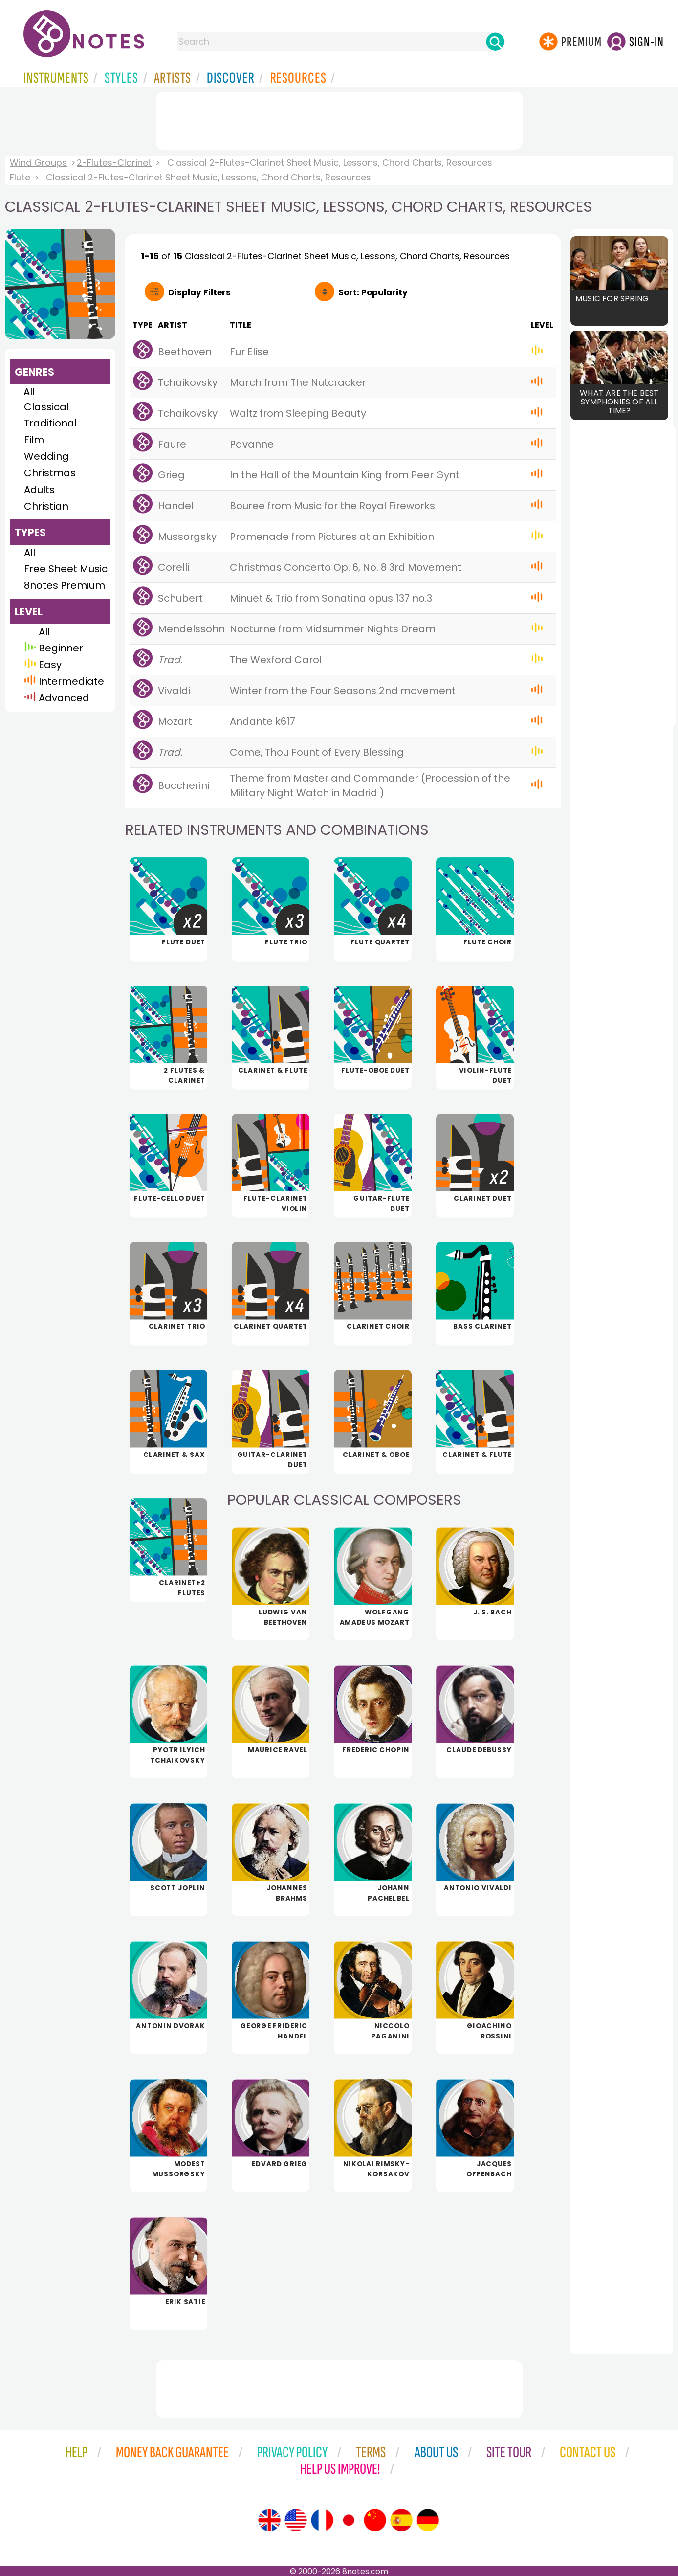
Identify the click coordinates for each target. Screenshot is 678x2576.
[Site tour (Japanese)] (348, 2520)
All (29, 392)
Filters (199, 292)
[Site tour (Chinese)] (375, 2520)
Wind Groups (38, 163)
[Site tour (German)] (428, 2520)
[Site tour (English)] (269, 2520)
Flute (20, 177)
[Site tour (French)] (322, 2520)
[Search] (495, 41)
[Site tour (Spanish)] (401, 2520)
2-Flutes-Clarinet (114, 163)
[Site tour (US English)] (296, 2520)
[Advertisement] (339, 119)
